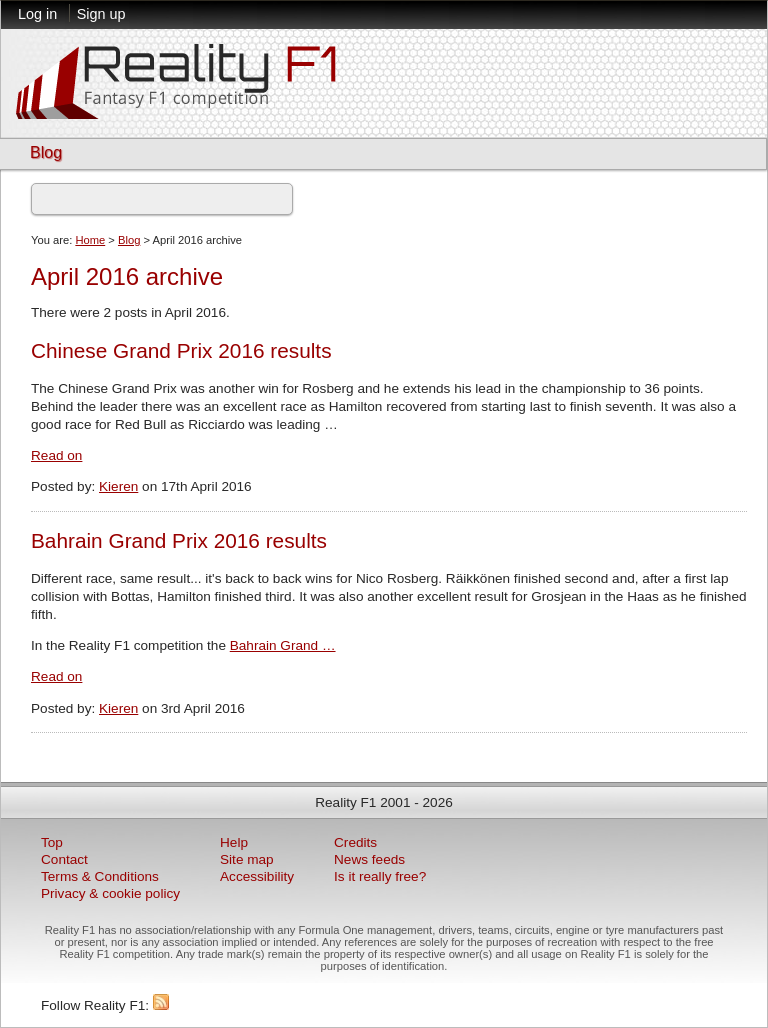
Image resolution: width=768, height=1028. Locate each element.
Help (234, 842)
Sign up (101, 14)
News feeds (369, 859)
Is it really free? (380, 876)
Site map (247, 859)
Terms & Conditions (100, 876)
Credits (355, 842)
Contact (64, 859)
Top (52, 842)
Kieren (118, 486)
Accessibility (257, 876)
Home (90, 240)
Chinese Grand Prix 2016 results (181, 350)
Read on (56, 455)
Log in (37, 14)
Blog (46, 152)
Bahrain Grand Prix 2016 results (179, 540)
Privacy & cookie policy (110, 893)
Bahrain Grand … (283, 645)
